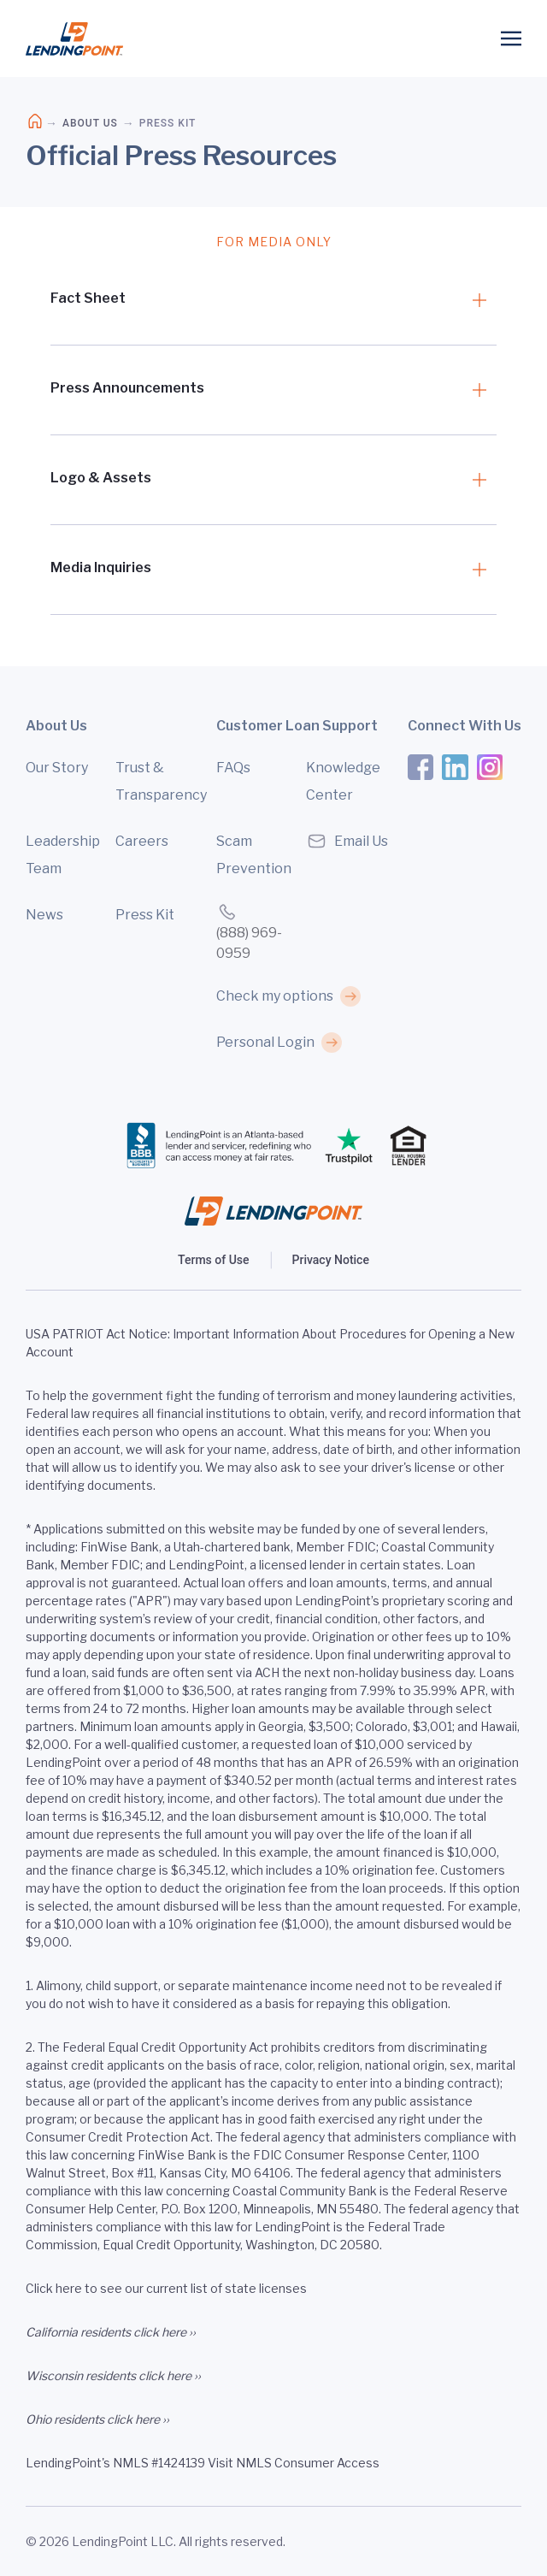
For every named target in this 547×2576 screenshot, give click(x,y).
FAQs (233, 767)
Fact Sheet (88, 298)
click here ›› (164, 2332)
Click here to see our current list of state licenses (166, 2288)
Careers (141, 841)
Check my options (274, 996)
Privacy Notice (330, 1260)
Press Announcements (127, 388)
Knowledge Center (343, 781)
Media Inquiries (100, 567)
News (44, 915)
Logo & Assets (100, 478)
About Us (90, 123)
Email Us (347, 841)
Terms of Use (213, 1260)
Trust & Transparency (156, 781)
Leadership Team (63, 855)
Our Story (57, 767)
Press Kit (144, 915)
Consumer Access (326, 2462)
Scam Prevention (253, 855)
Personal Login (265, 1042)
